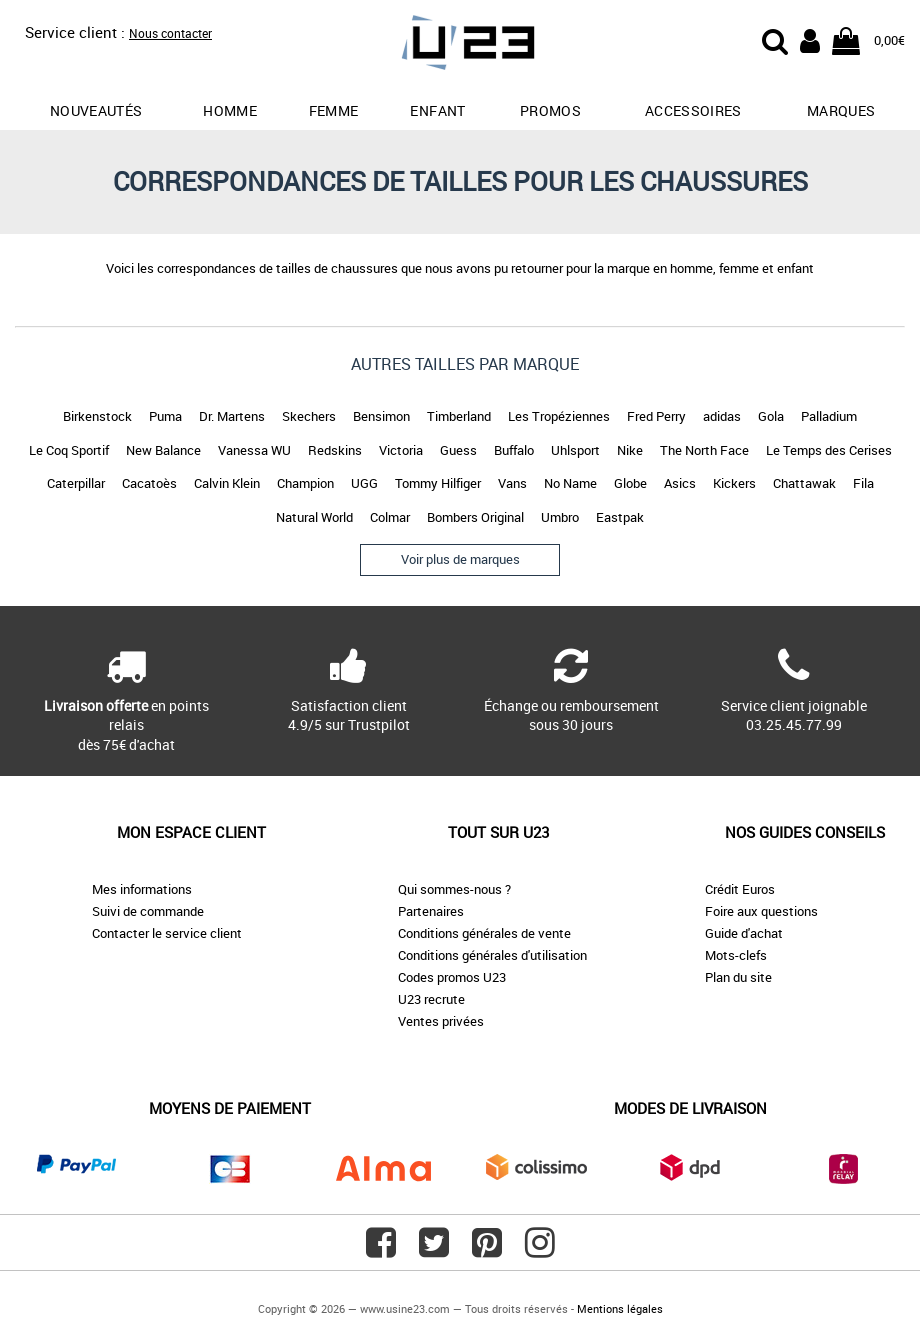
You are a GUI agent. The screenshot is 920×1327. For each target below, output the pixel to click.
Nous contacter (170, 33)
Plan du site (738, 977)
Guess (458, 450)
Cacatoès (149, 483)
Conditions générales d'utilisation (492, 955)
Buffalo (514, 450)
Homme (230, 110)
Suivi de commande (148, 911)
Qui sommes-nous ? (454, 889)
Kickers (734, 483)
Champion (305, 483)
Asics (680, 483)
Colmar (390, 517)
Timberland (459, 416)
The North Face (704, 450)
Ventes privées (441, 1021)
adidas (722, 416)
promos (550, 110)
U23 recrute (431, 999)
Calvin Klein (227, 483)
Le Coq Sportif (69, 450)
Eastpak (620, 517)
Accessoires (693, 110)
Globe (630, 483)
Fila (863, 483)
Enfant (437, 110)
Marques (841, 110)
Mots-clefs (736, 955)
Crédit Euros (740, 889)
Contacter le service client (167, 933)
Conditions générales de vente (484, 933)
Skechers (309, 416)
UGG (364, 483)
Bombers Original (475, 517)
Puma (165, 416)
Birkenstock (97, 416)
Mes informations (142, 889)
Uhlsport (575, 450)
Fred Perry (656, 416)
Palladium (829, 416)
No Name (570, 483)
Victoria (401, 450)
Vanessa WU (254, 450)
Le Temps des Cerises (829, 450)
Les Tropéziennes (559, 416)
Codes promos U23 (452, 977)
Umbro (560, 517)
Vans (512, 483)
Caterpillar (76, 483)
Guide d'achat (744, 933)
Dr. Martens (232, 416)
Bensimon (381, 416)
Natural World (314, 517)
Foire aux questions (761, 911)
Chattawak (804, 483)
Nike (630, 450)
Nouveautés (96, 110)
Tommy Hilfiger (438, 483)
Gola (771, 416)
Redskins (335, 450)
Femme (334, 110)
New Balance (163, 450)
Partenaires (431, 911)
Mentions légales (620, 1308)
